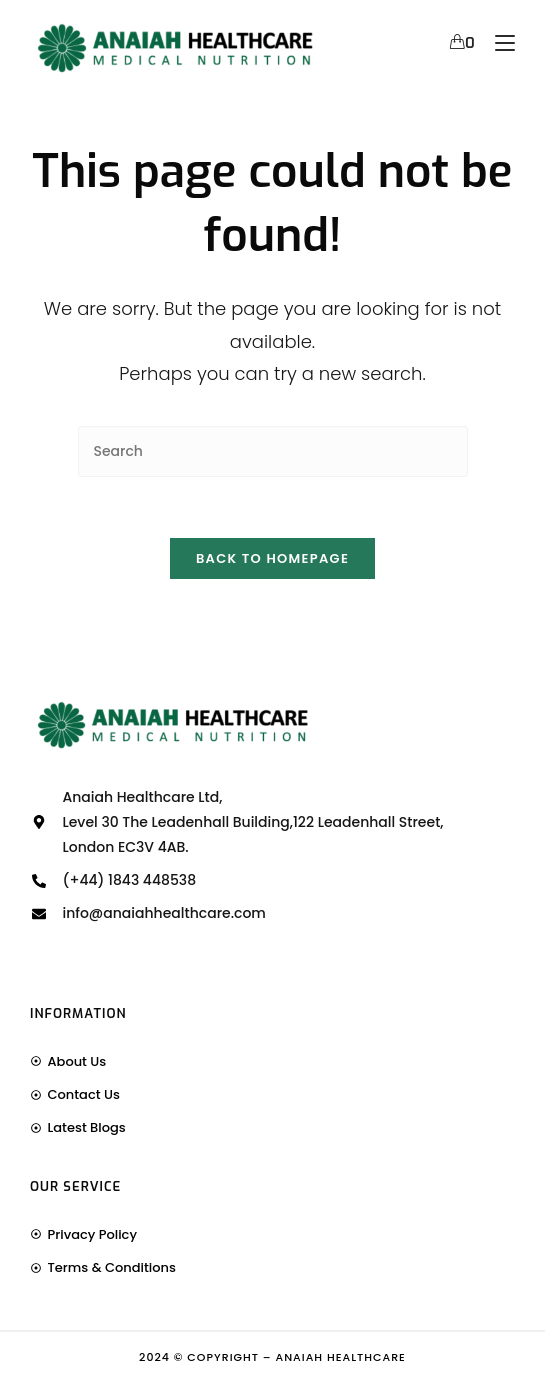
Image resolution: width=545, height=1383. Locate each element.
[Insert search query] (273, 451)
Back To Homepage (272, 558)
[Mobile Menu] (497, 43)
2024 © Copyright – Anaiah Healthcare (272, 1357)
